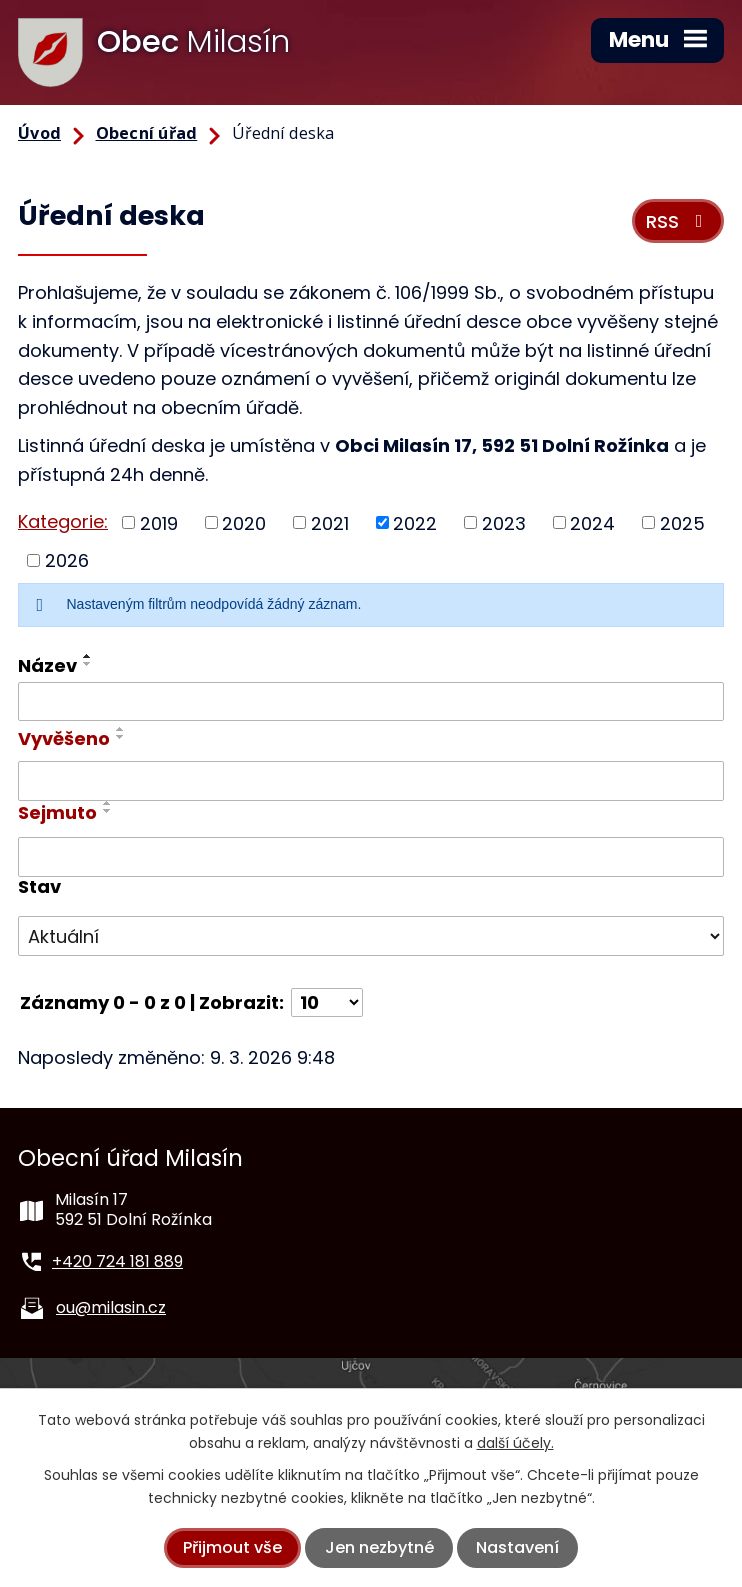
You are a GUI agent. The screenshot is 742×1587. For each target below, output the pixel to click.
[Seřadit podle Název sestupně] (88, 664)
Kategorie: (63, 521)
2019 (159, 522)
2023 (504, 522)
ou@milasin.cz (111, 1307)
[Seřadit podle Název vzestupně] (88, 656)
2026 (67, 560)
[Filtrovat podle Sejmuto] (371, 857)
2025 (682, 522)
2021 (330, 522)
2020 (244, 522)
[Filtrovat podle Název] (371, 702)
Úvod (39, 133)
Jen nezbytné (379, 1547)
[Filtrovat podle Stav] (371, 936)
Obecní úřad (147, 133)
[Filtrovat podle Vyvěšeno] (371, 781)
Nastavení (517, 1547)
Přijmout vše (232, 1547)
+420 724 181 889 (117, 1261)
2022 (415, 522)
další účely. (515, 1443)
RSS (678, 221)
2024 (592, 522)
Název (47, 665)
